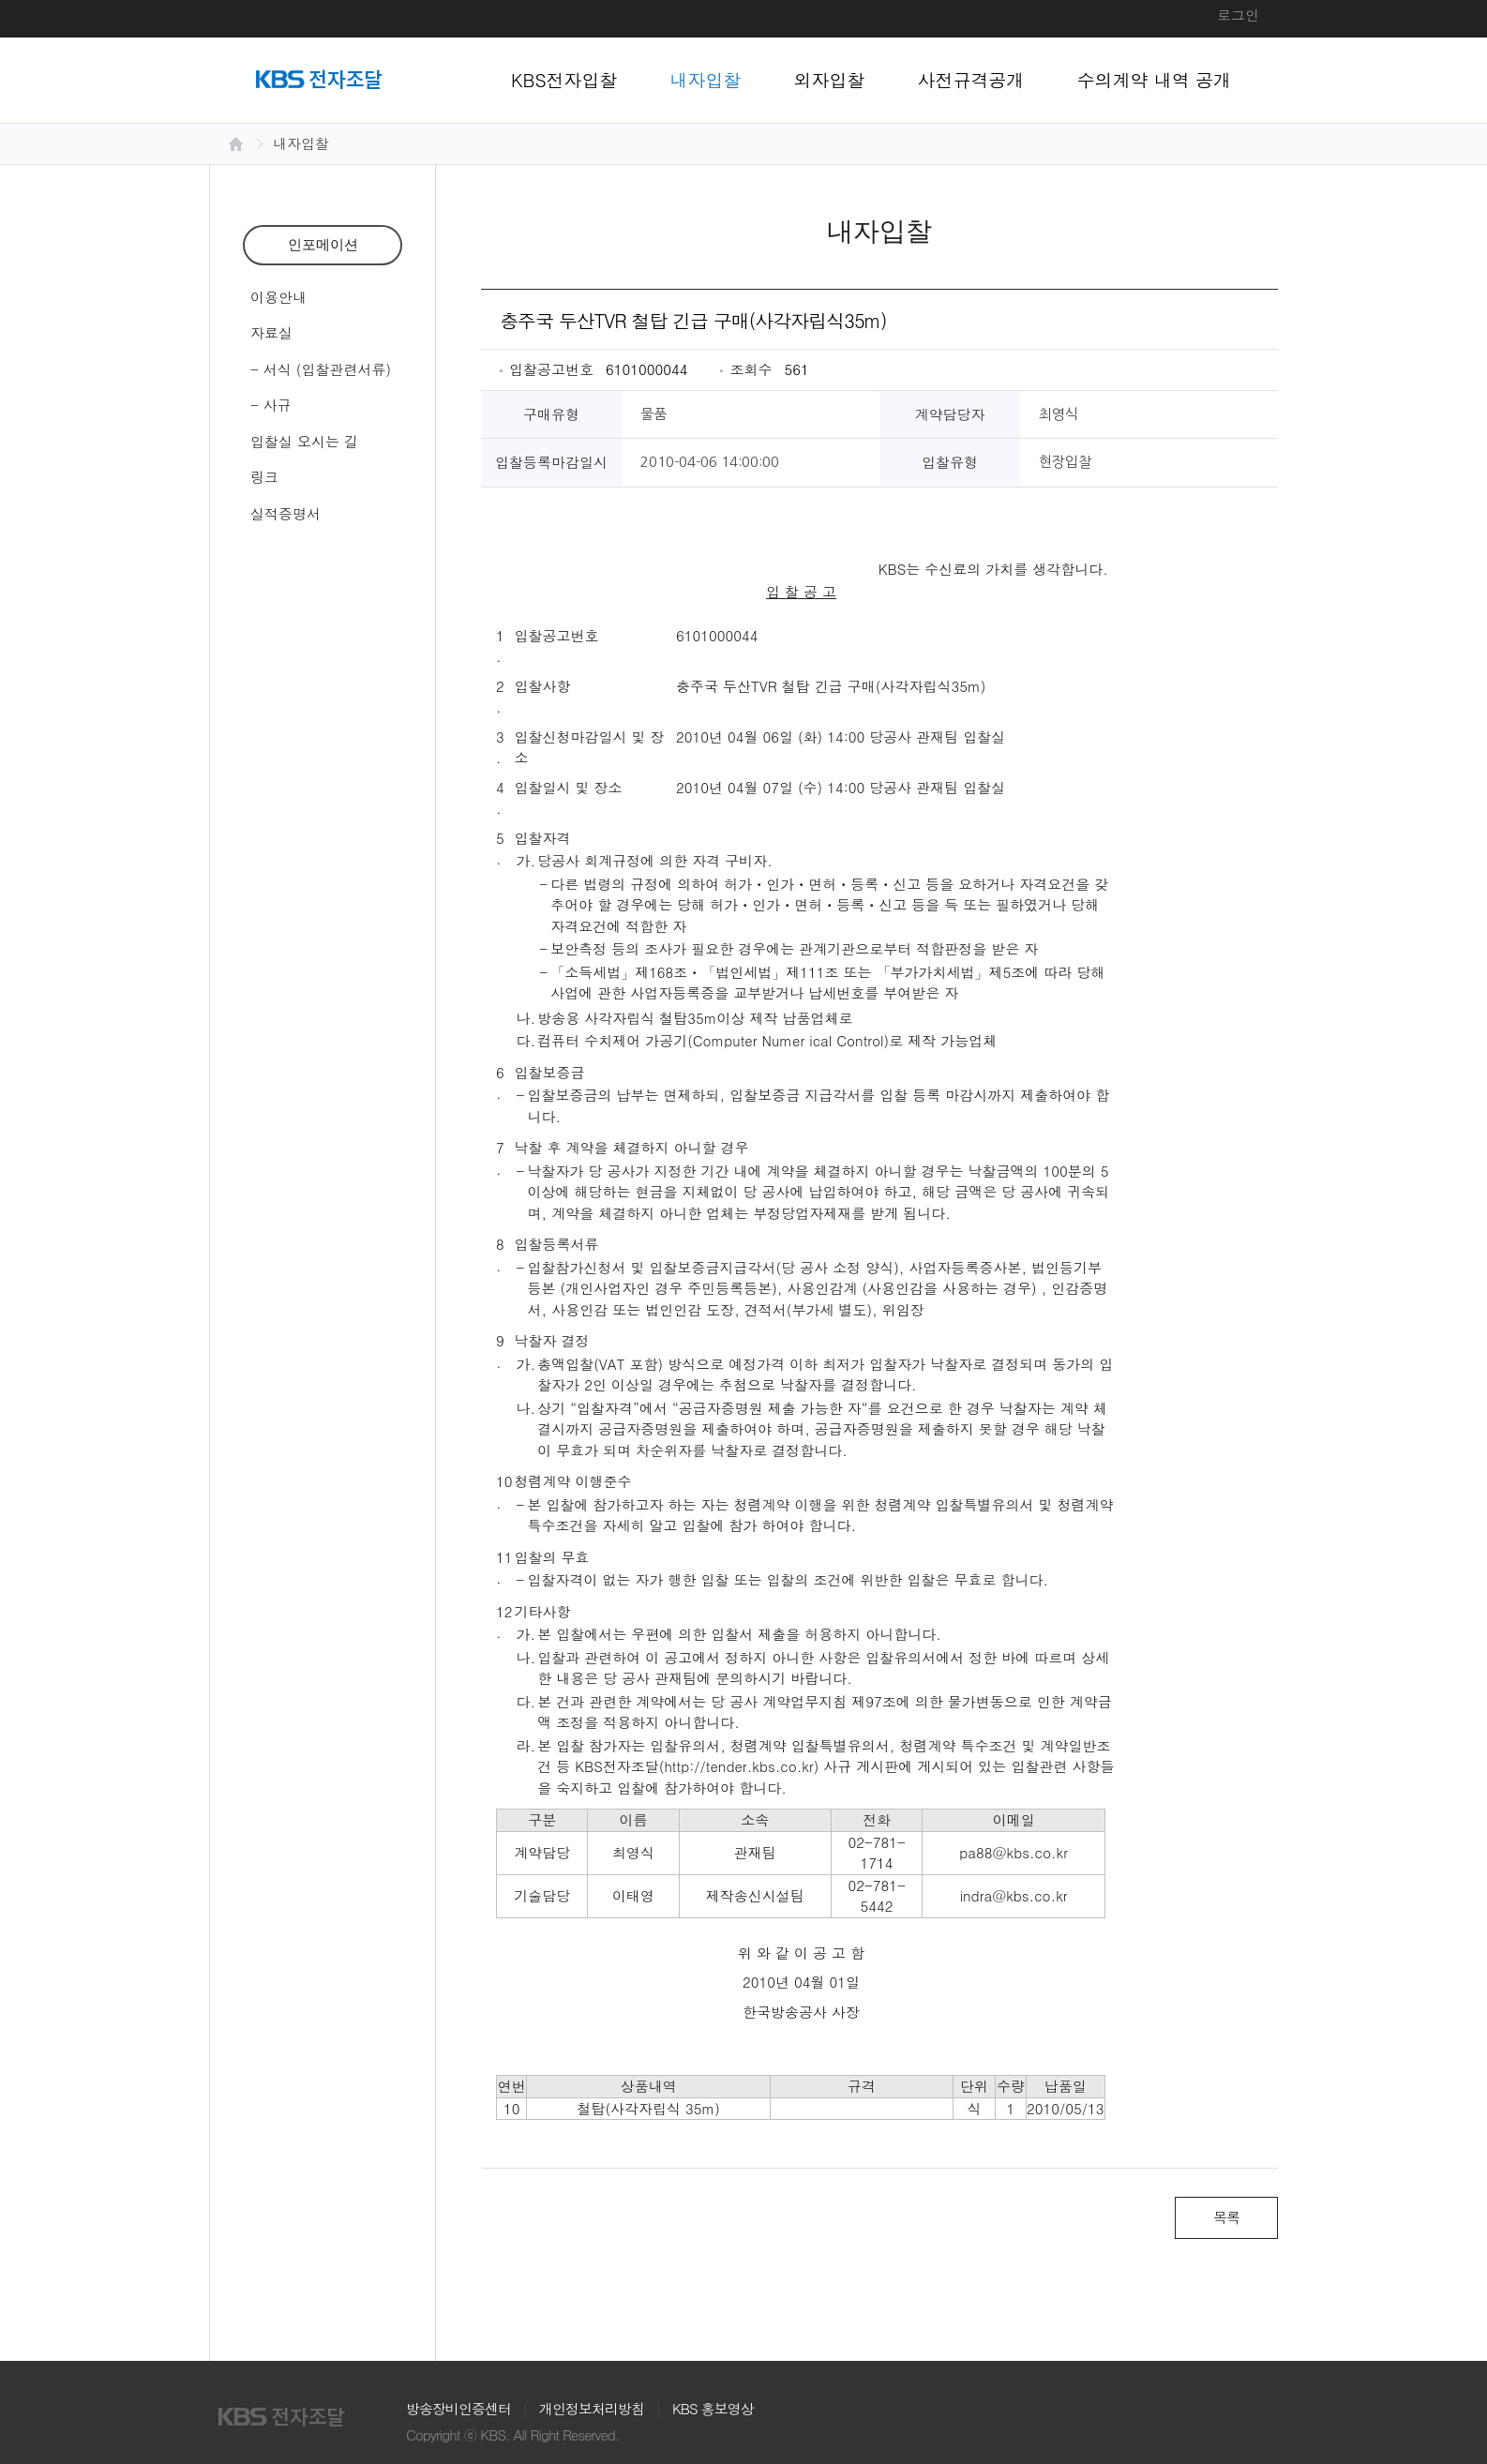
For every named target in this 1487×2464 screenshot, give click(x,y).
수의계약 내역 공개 (1154, 79)
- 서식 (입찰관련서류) (320, 369)
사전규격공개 (971, 79)
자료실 (271, 332)
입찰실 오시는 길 (304, 441)
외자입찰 (829, 79)
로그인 (1238, 14)
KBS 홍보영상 (713, 2408)
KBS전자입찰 (564, 79)
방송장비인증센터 (458, 2408)
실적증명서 (285, 513)
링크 (264, 477)
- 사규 (271, 404)
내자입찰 (706, 79)
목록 (1226, 2217)
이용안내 (278, 297)
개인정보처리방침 (591, 2408)
